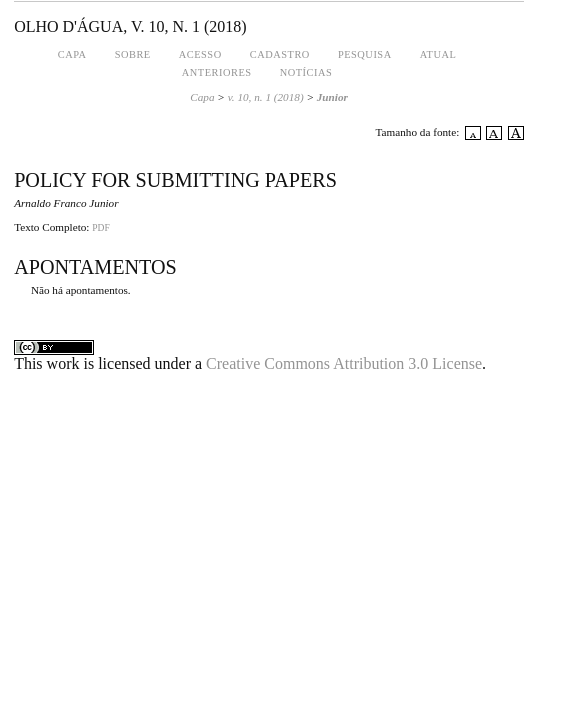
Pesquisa (365, 54)
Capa (72, 54)
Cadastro (280, 54)
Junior (332, 97)
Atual (438, 54)
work (63, 363)
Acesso (200, 54)
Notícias (306, 72)
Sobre (133, 54)
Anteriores (217, 72)
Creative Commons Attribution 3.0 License (344, 363)
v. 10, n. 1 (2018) (266, 97)
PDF (100, 228)
